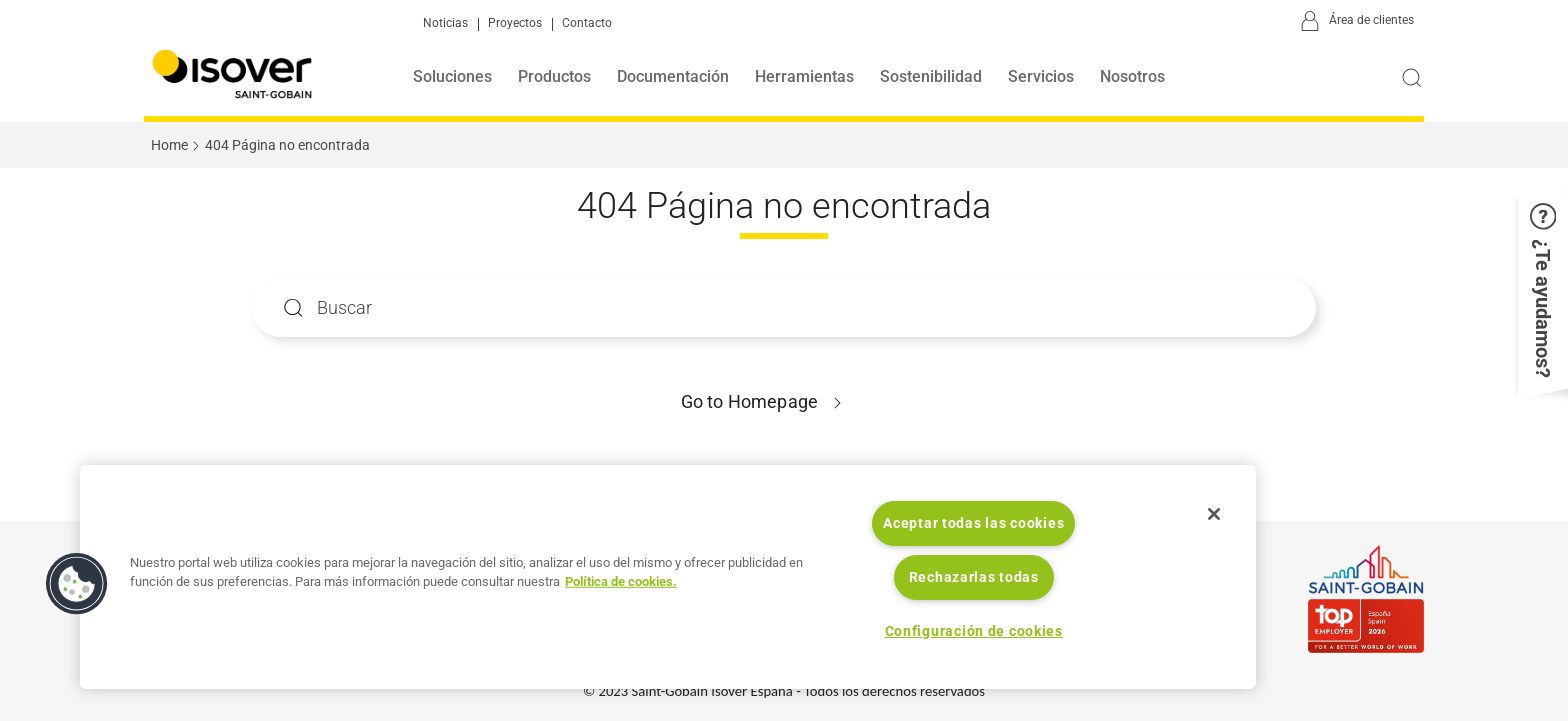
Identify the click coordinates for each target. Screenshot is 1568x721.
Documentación (673, 76)
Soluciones (452, 76)
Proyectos (515, 23)
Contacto (587, 23)
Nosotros (1132, 76)
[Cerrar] (1214, 514)
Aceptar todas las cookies (973, 523)
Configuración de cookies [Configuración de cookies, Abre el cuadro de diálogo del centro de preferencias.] (974, 631)
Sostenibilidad (931, 76)
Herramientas (804, 76)
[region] (668, 577)
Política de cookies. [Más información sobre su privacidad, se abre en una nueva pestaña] (621, 581)
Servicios (1041, 76)
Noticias (445, 23)
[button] (1543, 291)
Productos (554, 76)
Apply (293, 307)
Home (169, 145)
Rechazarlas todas (974, 577)
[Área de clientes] (1354, 22)
